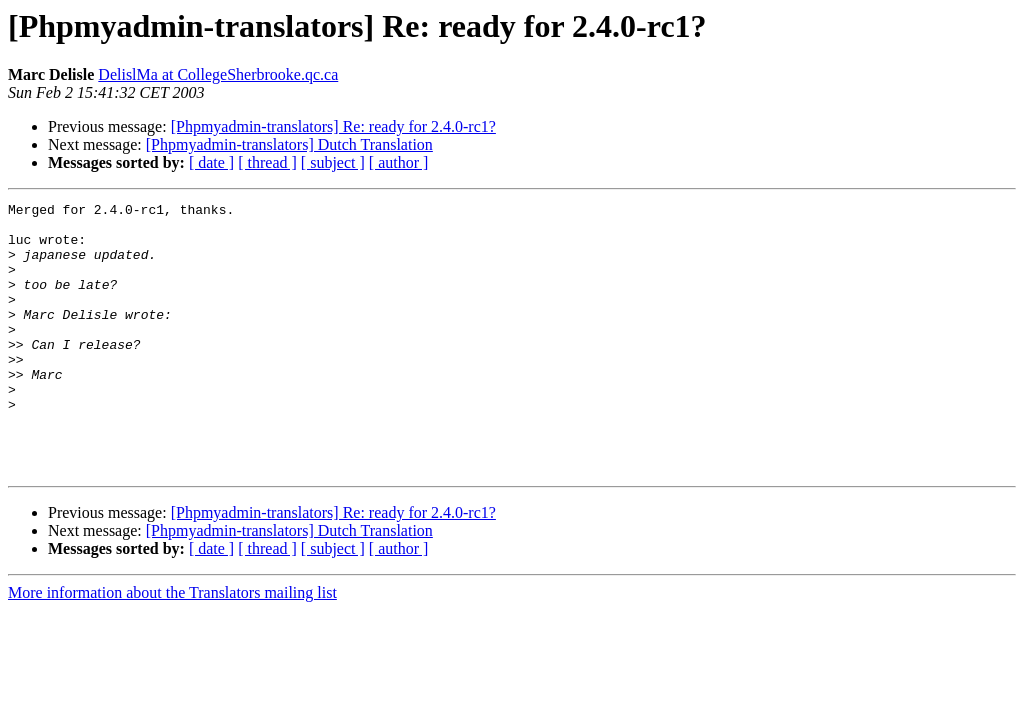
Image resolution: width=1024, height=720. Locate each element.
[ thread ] (267, 162)
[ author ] (399, 162)
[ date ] (211, 162)
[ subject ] (333, 162)
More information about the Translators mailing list (172, 646)
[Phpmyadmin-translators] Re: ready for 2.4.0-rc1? (333, 126)
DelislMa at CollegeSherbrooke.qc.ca (218, 74)
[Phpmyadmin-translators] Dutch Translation (289, 144)
